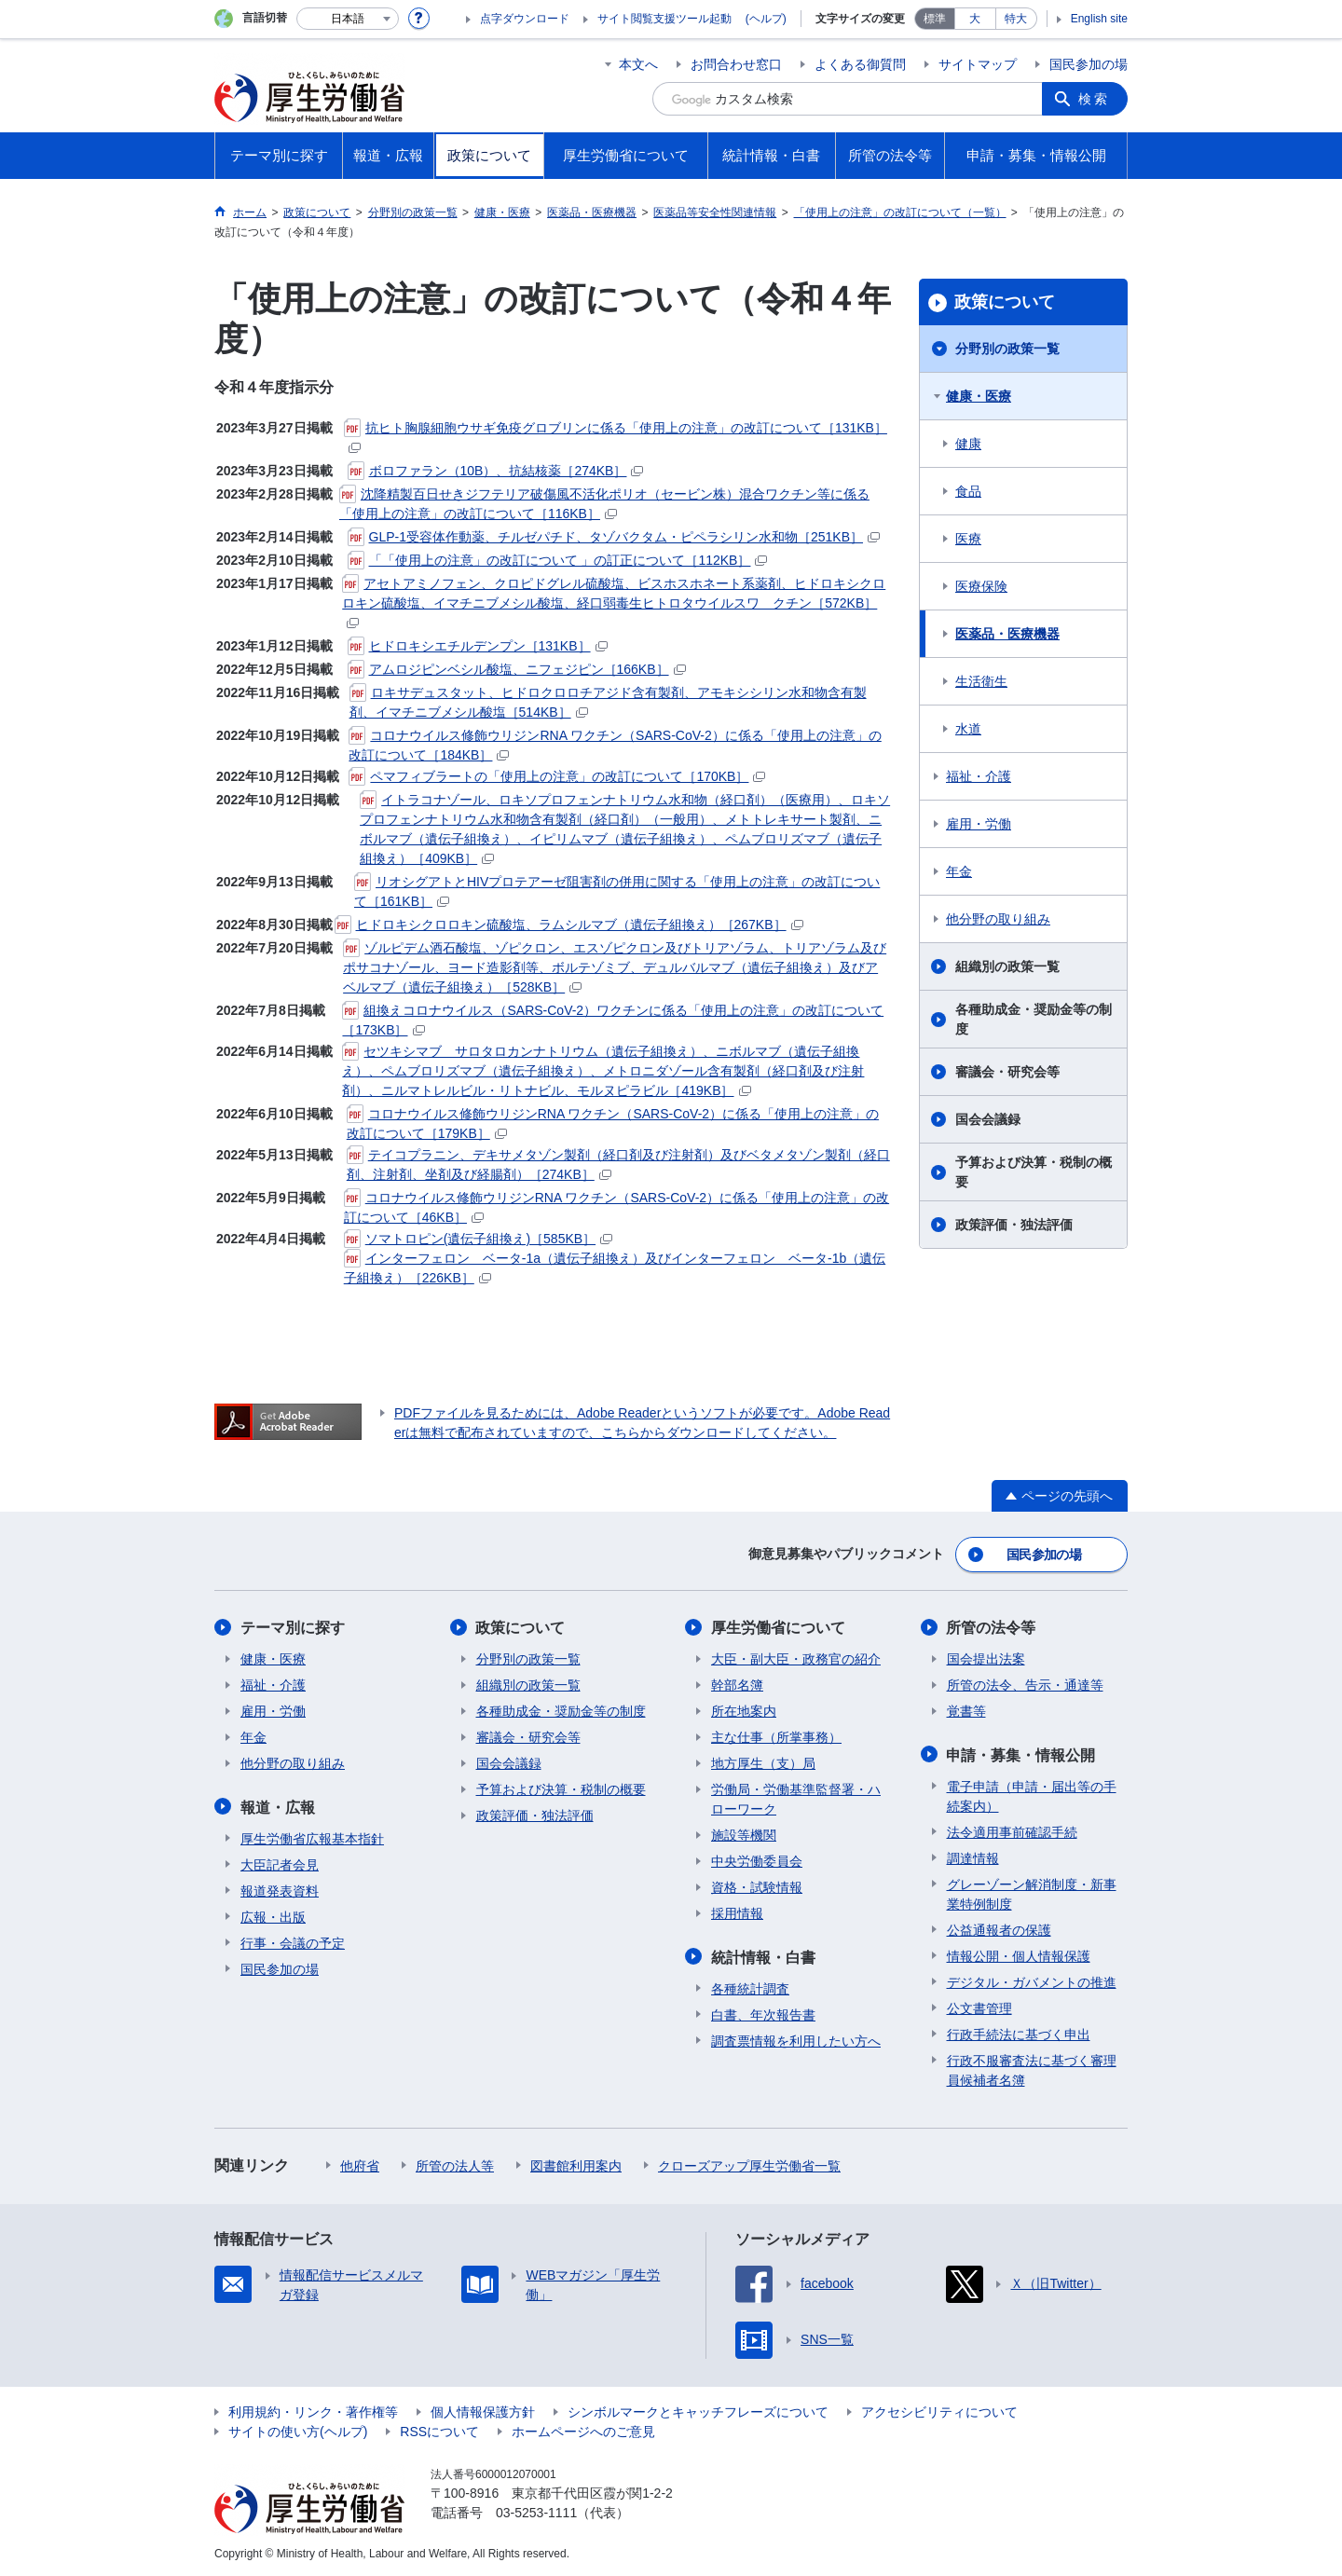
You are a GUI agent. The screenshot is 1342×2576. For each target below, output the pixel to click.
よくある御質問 (860, 64)
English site (1099, 18)
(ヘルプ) (766, 18)
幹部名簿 (737, 1684)
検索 (1094, 98)
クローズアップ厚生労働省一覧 (749, 2164)
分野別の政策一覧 (1007, 348)
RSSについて (439, 2429)
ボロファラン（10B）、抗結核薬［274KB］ (496, 470)
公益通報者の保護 (999, 1928)
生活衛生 (981, 681)
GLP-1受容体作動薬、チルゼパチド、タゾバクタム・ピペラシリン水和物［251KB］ (614, 536)
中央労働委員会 (756, 1860)
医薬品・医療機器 (1007, 633)
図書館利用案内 (576, 2164)
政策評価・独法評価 (1014, 1224)
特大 (1016, 18)
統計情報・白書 (763, 1956)
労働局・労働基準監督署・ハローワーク (796, 1798)
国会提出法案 (986, 1658)
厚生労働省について (778, 1627)
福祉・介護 (978, 776)
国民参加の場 (1088, 64)
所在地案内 (743, 1710)
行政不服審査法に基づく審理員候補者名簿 (1031, 2068)
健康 (968, 443)
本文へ (638, 64)
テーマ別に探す (292, 1627)
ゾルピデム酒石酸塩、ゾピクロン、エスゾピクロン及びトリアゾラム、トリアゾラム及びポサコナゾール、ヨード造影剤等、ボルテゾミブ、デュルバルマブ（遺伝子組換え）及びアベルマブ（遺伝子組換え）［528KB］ (614, 967)
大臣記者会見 (279, 1863)
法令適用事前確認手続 (1012, 1830)
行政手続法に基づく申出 (1018, 2032)
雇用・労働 (978, 823)
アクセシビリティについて (939, 2410)
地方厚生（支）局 (763, 1762)
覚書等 (966, 1710)
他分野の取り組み (998, 918)
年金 (959, 871)
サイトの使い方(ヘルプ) (297, 2429)
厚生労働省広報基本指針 (312, 1836)
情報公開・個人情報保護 (1018, 1954)
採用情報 (737, 1912)
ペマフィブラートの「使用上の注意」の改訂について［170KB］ (557, 776)
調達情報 (973, 1856)
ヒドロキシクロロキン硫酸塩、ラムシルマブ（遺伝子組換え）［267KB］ (569, 924)
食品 (968, 491)
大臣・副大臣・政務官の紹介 (796, 1658)
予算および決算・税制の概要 (1033, 1172)
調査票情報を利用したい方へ (796, 2039)
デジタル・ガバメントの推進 (1031, 1980)
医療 (968, 538)
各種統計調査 (750, 1987)
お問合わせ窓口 (736, 64)
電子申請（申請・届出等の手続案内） (1031, 1794)
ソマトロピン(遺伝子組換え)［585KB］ (478, 1238)
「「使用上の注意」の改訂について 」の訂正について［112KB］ (558, 560)
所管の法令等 (991, 1627)
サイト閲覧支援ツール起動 (664, 18)
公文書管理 (979, 2006)
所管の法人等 (455, 2164)
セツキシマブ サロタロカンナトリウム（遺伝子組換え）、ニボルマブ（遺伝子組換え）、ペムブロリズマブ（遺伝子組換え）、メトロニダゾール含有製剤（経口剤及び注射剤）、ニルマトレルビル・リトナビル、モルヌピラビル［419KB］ (603, 1071)
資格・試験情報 (756, 1886)
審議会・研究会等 (1007, 1071)
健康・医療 (978, 396)
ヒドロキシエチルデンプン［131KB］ (478, 645)
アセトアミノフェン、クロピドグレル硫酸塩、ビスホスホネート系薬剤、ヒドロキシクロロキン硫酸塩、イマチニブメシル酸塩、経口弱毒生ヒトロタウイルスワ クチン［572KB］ (613, 602)
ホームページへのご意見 (583, 2429)
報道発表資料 (279, 1889)
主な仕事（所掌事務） (776, 1736)
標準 (935, 18)
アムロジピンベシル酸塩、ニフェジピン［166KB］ (517, 669)
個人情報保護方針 (483, 2410)
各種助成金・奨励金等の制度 (1033, 1019)
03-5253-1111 (536, 2510)
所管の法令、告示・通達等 (1025, 1684)
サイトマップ (977, 64)
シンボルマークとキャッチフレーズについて (698, 2410)
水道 (968, 728)
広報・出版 (273, 1915)
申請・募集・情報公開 (1021, 1753)
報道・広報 (277, 1806)
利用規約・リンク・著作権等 (313, 2410)
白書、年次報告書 (763, 2013)
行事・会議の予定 (292, 1941)
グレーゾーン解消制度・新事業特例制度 (1031, 1892)
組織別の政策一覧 (1007, 966)
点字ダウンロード (524, 18)
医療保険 (981, 586)
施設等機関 (743, 1834)
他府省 (359, 2164)
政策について (1004, 302)
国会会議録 (987, 1119)
